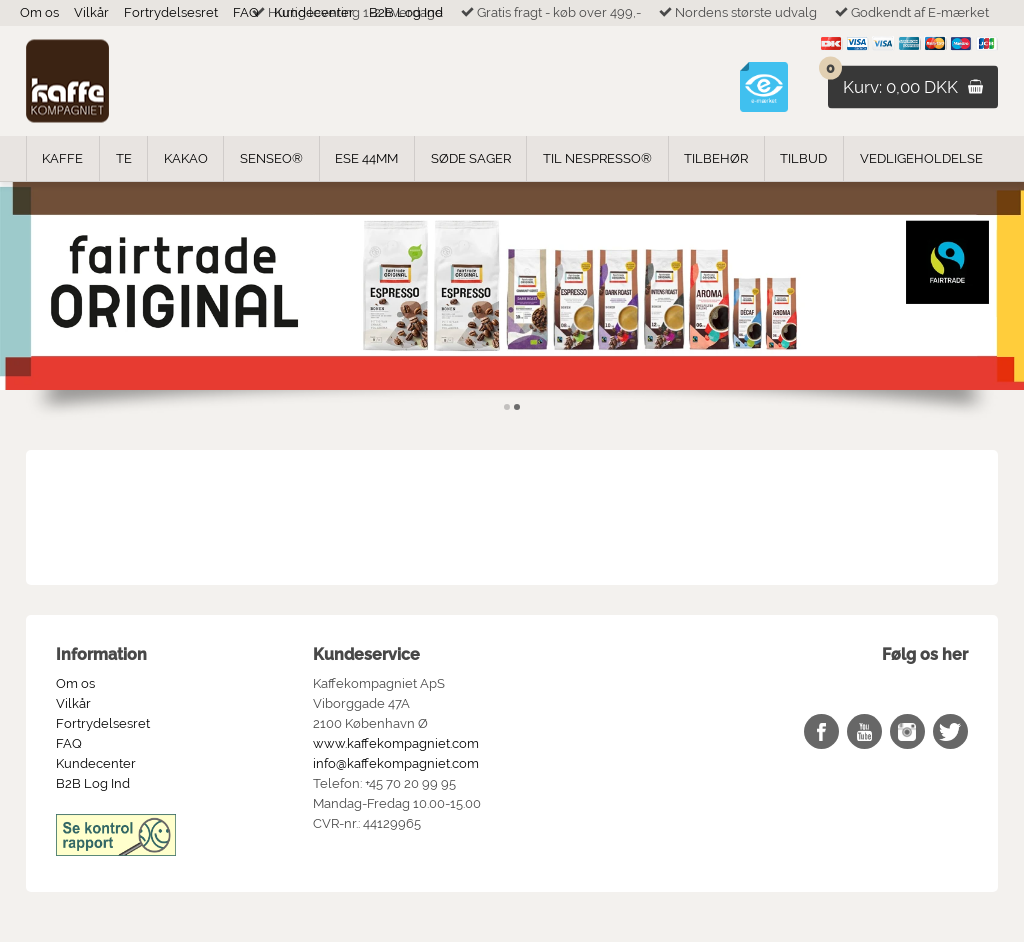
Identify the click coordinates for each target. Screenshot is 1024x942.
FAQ (246, 12)
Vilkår (91, 12)
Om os (39, 12)
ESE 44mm (366, 158)
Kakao (186, 158)
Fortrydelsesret (171, 12)
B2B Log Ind (406, 12)
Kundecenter (314, 12)
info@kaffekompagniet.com (396, 763)
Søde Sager (471, 158)
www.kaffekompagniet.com (396, 743)
